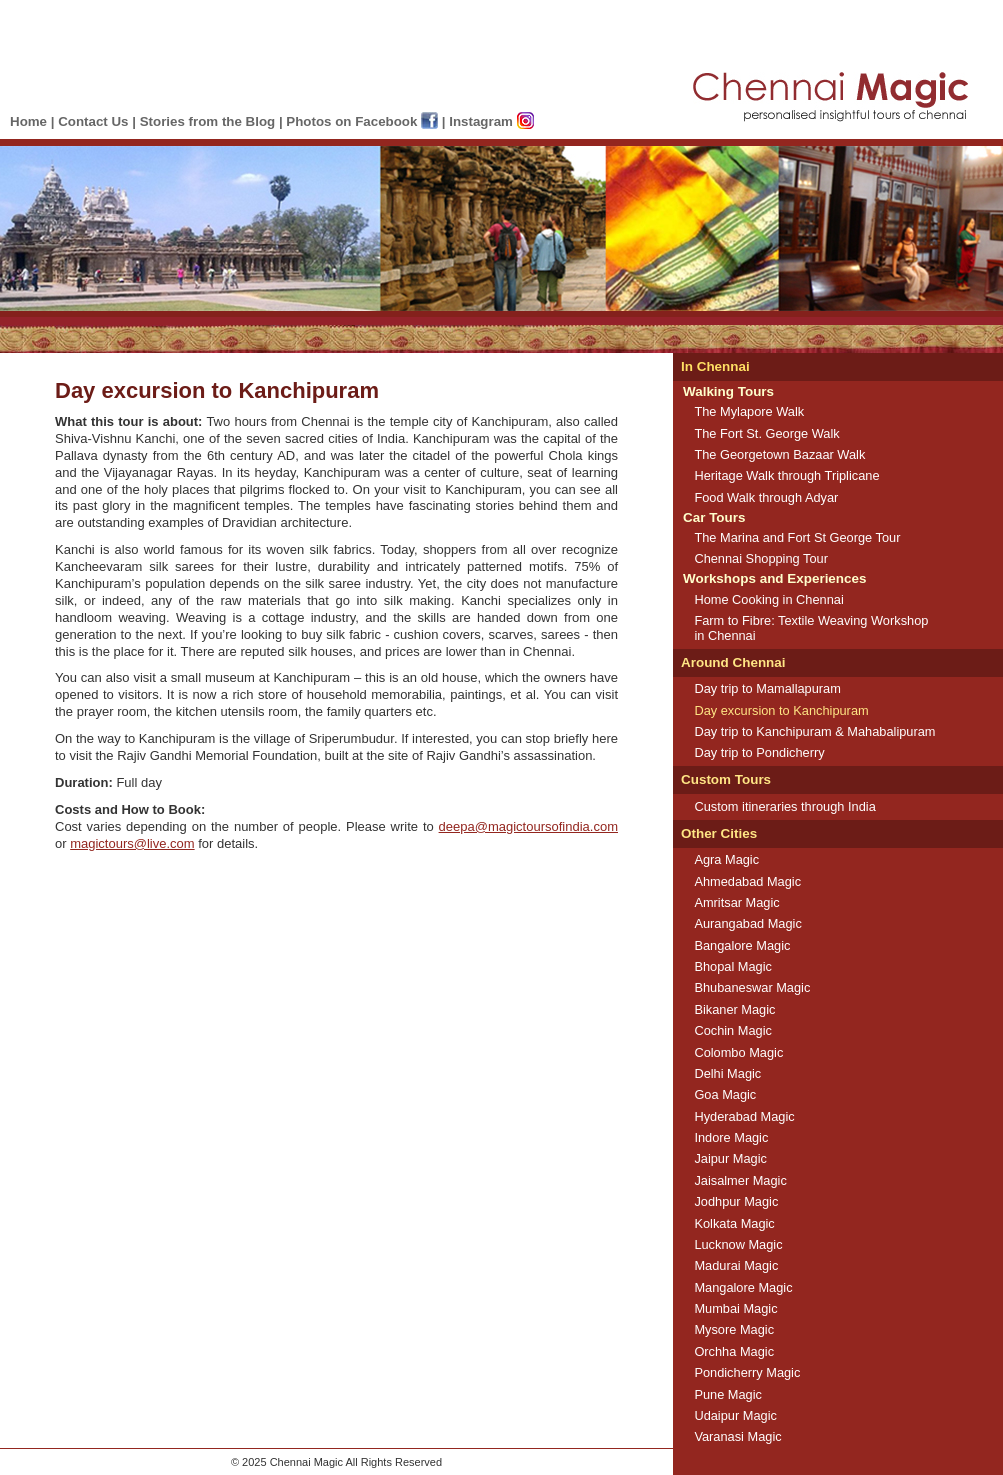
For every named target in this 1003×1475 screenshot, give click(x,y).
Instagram (491, 121)
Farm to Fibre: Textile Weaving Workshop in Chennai (811, 628)
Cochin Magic (733, 1030)
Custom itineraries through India (784, 806)
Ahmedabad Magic (747, 881)
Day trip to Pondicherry (759, 752)
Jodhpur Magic (736, 1201)
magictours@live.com (132, 843)
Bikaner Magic (734, 1009)
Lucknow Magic (738, 1244)
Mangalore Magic (743, 1287)
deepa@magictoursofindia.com (528, 826)
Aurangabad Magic (747, 923)
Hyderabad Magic (744, 1116)
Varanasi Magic (737, 1436)
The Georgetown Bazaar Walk (779, 454)
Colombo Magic (738, 1052)
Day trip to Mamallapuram (767, 688)
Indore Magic (731, 1137)
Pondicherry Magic (747, 1372)
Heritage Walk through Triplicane (786, 475)
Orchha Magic (734, 1351)
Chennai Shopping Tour (761, 558)
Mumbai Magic (735, 1308)
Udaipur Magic (735, 1415)
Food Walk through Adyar (766, 497)
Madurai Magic (736, 1265)
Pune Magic (728, 1394)
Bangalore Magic (742, 945)
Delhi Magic (727, 1073)
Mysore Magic (734, 1329)
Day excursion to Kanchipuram (781, 710)
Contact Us (93, 121)
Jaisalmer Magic (740, 1180)
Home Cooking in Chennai (768, 599)
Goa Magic (725, 1094)
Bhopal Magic (733, 966)
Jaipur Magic (730, 1158)
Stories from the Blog (208, 121)
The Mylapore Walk (749, 411)
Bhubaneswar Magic (752, 987)
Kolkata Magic (734, 1223)
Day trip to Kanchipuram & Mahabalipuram (814, 731)
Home (28, 121)
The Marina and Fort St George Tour (797, 537)
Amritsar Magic (736, 902)
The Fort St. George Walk (766, 433)
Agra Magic (726, 859)
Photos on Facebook (362, 121)
